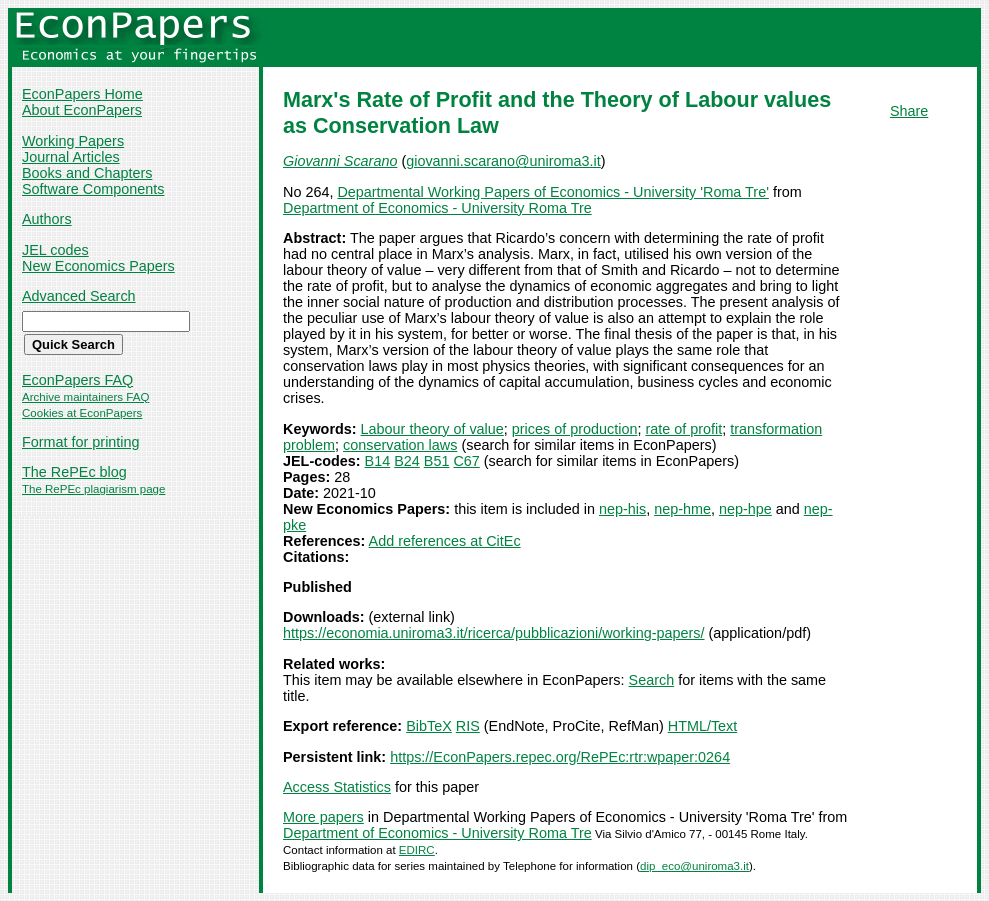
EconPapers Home (82, 94)
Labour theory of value (432, 429)
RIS (468, 726)
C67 (466, 461)
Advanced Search (79, 296)
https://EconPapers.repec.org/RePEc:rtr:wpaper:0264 (560, 757)
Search (652, 680)
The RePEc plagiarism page (93, 489)
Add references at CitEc (445, 541)
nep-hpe (745, 509)
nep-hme (682, 509)
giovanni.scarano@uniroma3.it (503, 161)
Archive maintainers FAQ (85, 397)
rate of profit (683, 429)
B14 (378, 461)
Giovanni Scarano (340, 161)
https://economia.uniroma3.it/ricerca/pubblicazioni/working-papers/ (494, 633)
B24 (407, 461)
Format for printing (81, 442)
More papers (323, 817)
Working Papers (73, 141)
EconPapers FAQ (77, 380)
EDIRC (417, 850)
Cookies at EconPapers (82, 413)
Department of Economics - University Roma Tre (437, 208)
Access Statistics (337, 787)
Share (909, 111)
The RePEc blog (74, 472)
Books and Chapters (87, 173)
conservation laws (400, 445)
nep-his (622, 509)
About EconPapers (82, 110)
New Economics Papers (98, 266)
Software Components (93, 189)
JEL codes (55, 250)
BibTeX (429, 726)
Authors (47, 219)
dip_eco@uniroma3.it (694, 866)
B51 (437, 461)
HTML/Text (703, 726)
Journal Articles (71, 157)
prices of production (575, 429)
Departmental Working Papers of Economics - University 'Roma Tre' (553, 192)
